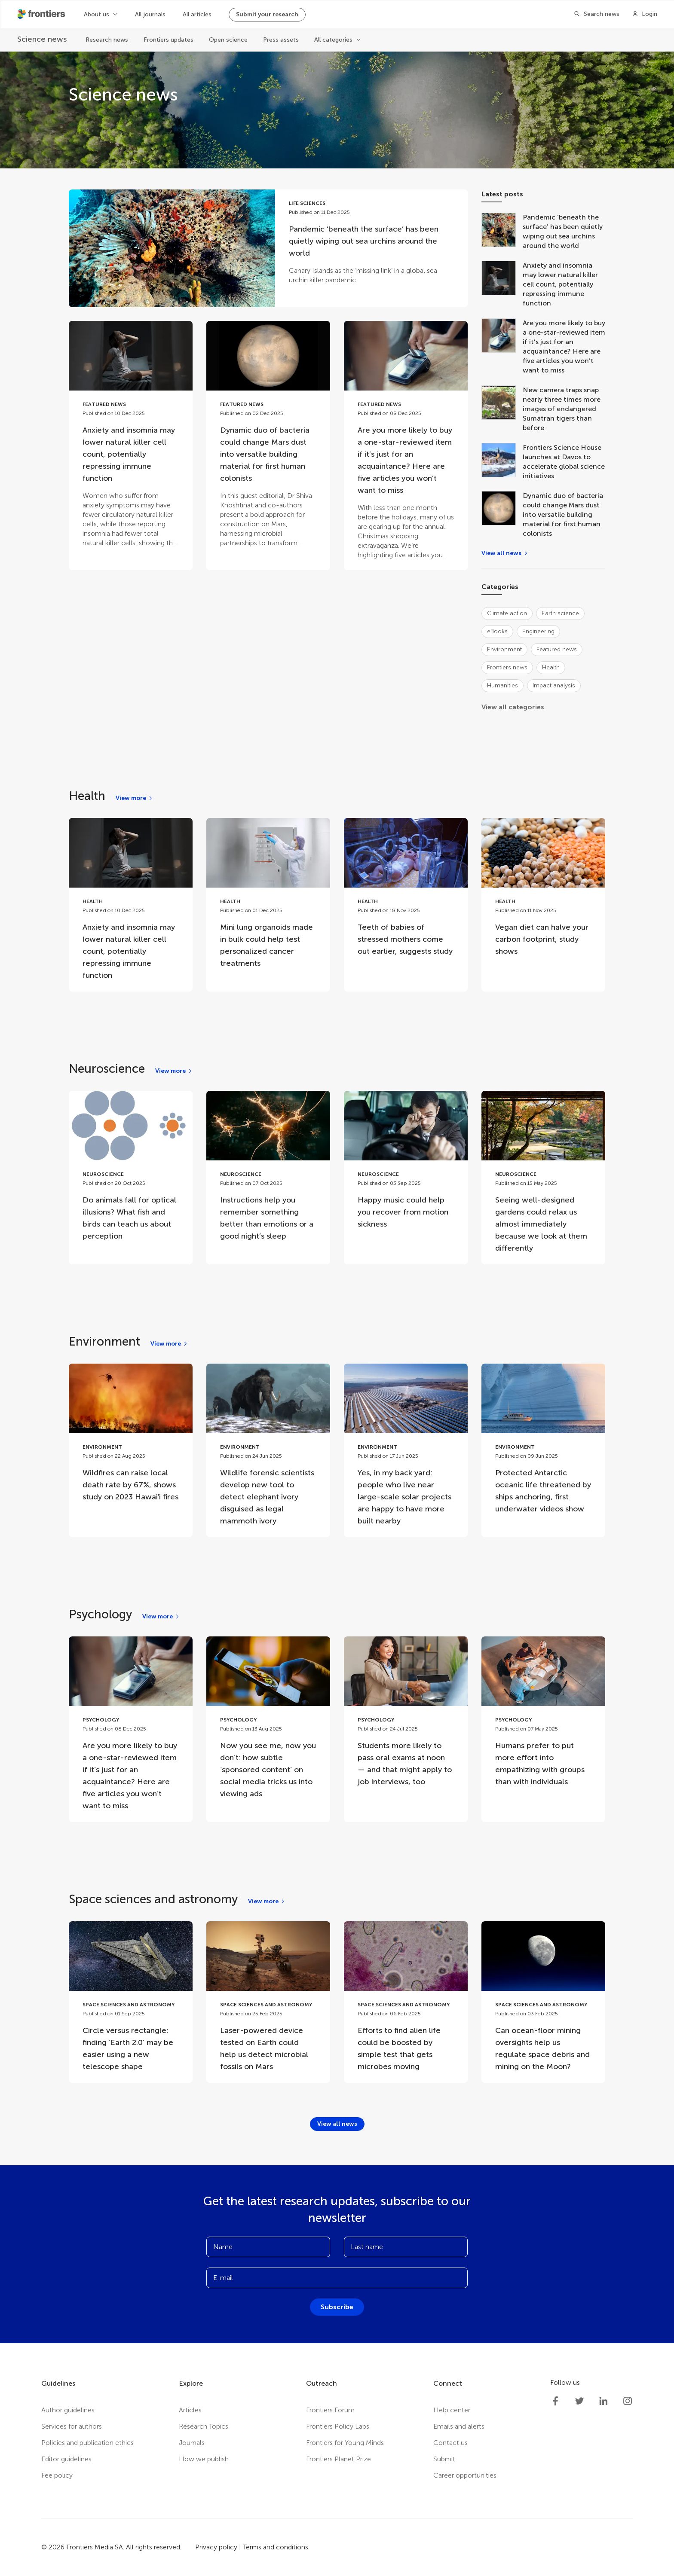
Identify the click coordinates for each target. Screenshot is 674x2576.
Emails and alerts (458, 2426)
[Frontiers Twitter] (579, 2401)
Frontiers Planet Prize (338, 2459)
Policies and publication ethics (87, 2443)
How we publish (204, 2459)
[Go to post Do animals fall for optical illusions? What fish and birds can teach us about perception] (131, 1171)
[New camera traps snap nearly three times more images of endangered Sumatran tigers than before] (502, 409)
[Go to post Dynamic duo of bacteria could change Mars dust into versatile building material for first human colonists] (268, 439)
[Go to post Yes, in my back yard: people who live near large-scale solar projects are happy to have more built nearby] (406, 1450)
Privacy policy (216, 2547)
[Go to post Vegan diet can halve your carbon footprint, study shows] (543, 893)
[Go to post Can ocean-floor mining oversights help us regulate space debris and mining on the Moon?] (543, 2002)
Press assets (281, 39)
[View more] (134, 798)
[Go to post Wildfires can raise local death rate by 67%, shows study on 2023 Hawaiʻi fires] (131, 1438)
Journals (192, 2443)
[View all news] (504, 553)
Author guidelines (68, 2410)
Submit (444, 2459)
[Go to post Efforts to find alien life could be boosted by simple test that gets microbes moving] (406, 2002)
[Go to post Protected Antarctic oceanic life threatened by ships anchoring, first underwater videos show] (543, 1444)
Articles (190, 2410)
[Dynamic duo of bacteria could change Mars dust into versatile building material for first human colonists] (502, 514)
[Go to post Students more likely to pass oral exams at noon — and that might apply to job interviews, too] (406, 1717)
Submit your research (267, 14)
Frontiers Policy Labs (337, 2426)
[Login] (644, 14)
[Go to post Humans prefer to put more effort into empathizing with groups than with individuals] (543, 1717)
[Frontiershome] (42, 14)
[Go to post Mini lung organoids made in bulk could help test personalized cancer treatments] (268, 899)
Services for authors (71, 2426)
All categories (333, 39)
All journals (150, 14)
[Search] (594, 14)
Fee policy (57, 2475)
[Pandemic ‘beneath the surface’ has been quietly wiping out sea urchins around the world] (502, 231)
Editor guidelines (66, 2459)
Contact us (450, 2443)
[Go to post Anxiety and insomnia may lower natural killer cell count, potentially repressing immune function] (131, 439)
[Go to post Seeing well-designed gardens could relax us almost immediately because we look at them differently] (543, 1177)
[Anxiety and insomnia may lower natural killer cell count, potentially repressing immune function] (502, 284)
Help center (451, 2410)
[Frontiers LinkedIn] (603, 2401)
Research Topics (203, 2426)
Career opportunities (464, 2475)
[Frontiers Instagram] (627, 2401)
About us (96, 14)
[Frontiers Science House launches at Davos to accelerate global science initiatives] (502, 462)
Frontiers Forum (330, 2410)
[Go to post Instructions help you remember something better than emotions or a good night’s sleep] (268, 1171)
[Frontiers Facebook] (555, 2401)
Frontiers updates (168, 39)
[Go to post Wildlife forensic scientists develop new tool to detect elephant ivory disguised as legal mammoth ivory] (268, 1450)
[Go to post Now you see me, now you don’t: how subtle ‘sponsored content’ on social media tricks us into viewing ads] (268, 1723)
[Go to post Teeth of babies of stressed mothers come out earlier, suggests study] (406, 893)
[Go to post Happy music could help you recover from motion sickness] (406, 1165)
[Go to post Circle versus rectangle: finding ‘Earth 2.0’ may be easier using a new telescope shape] (131, 2002)
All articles (197, 14)
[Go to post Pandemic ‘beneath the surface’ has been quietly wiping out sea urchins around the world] (268, 248)
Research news (107, 39)
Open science (228, 39)
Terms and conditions (275, 2547)
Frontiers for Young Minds (345, 2443)
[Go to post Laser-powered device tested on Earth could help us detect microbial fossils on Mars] (268, 2002)
